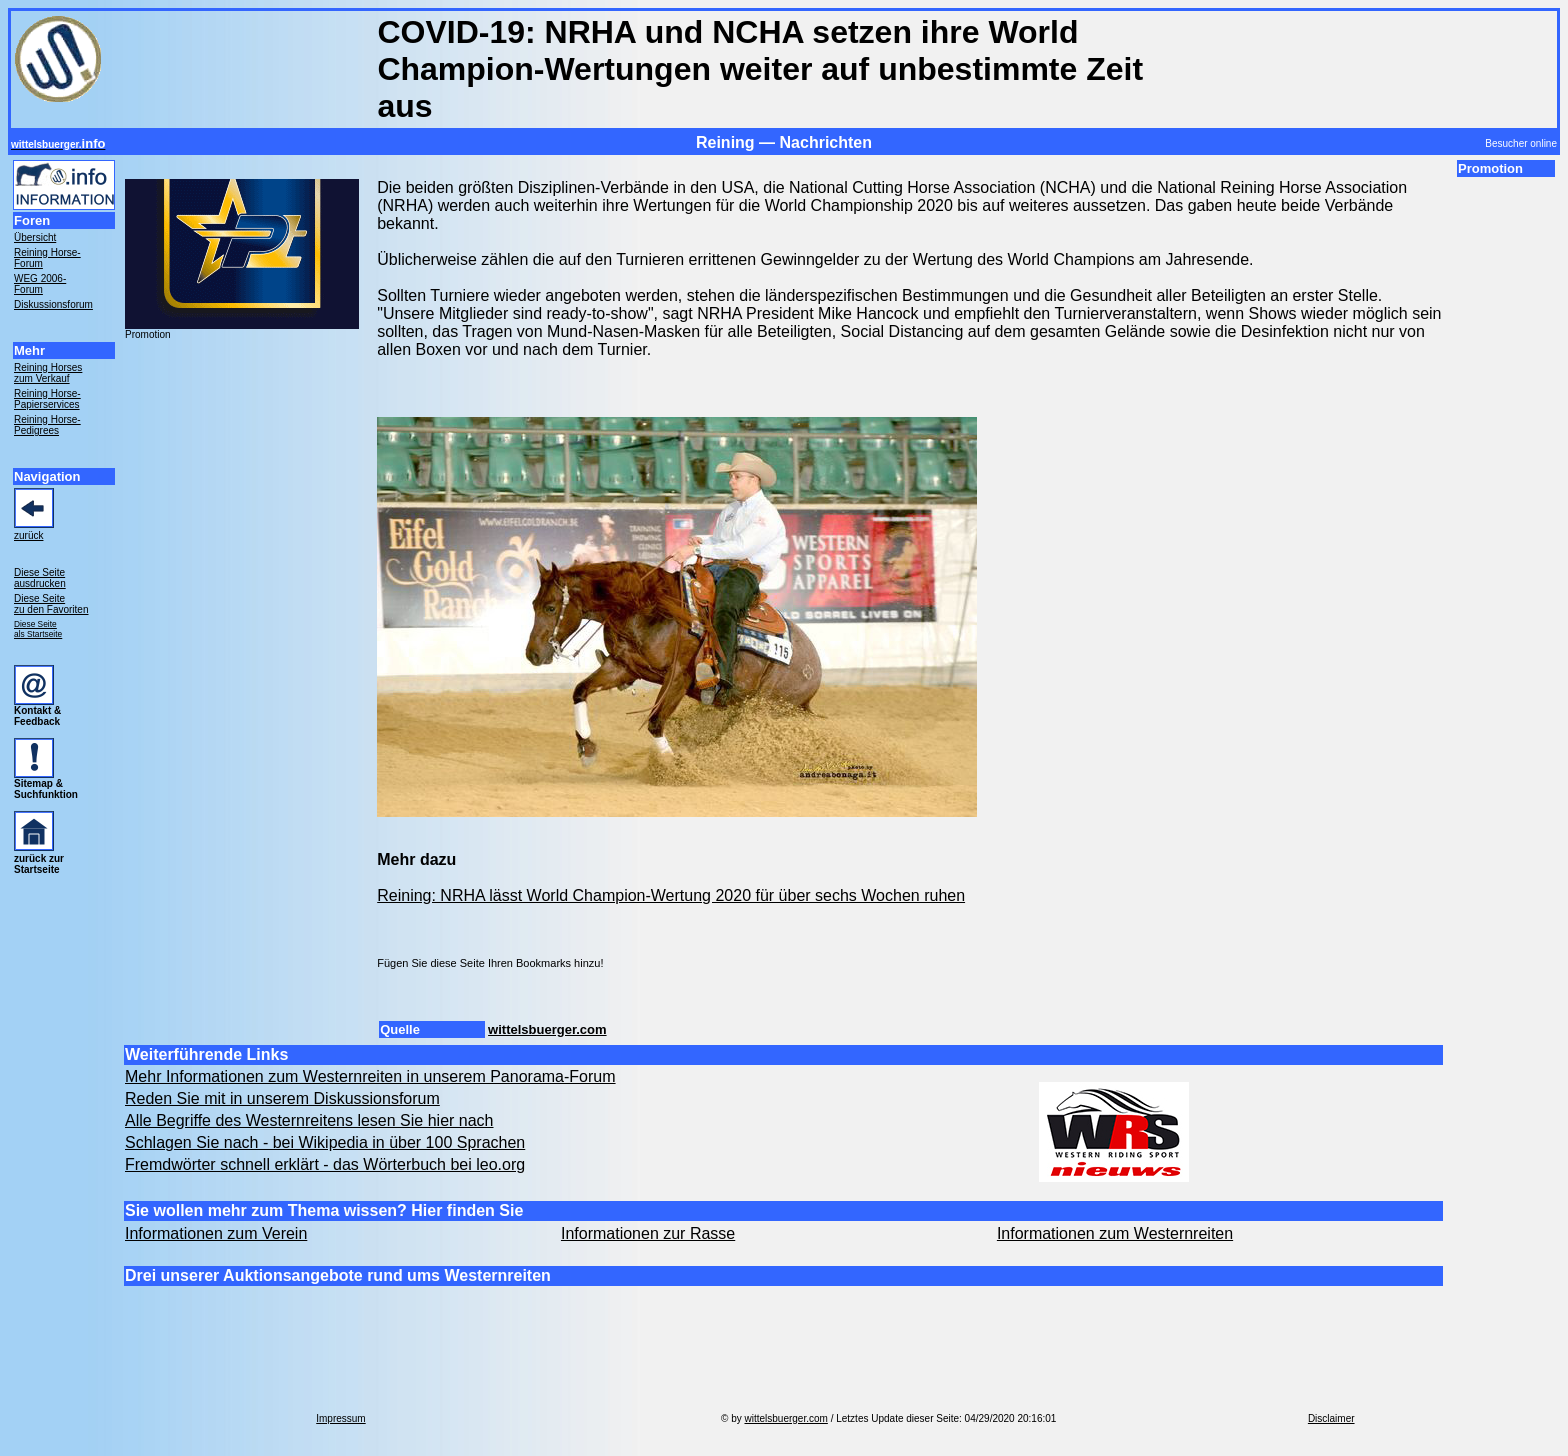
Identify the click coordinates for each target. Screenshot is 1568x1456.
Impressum (340, 1418)
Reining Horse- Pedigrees (47, 425)
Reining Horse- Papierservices (47, 399)
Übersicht (35, 237)
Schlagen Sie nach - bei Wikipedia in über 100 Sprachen (325, 1142)
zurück (28, 535)
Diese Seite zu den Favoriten (51, 604)
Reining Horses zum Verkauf (48, 373)
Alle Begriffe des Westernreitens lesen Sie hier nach (309, 1120)
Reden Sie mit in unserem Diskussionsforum (282, 1098)
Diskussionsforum (53, 304)
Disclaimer (1331, 1418)
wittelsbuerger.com (547, 1029)
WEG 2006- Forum (40, 284)
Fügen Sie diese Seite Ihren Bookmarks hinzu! (490, 963)
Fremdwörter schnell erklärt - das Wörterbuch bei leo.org (325, 1164)
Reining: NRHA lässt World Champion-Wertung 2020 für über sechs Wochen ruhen (671, 895)
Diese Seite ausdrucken (40, 578)
